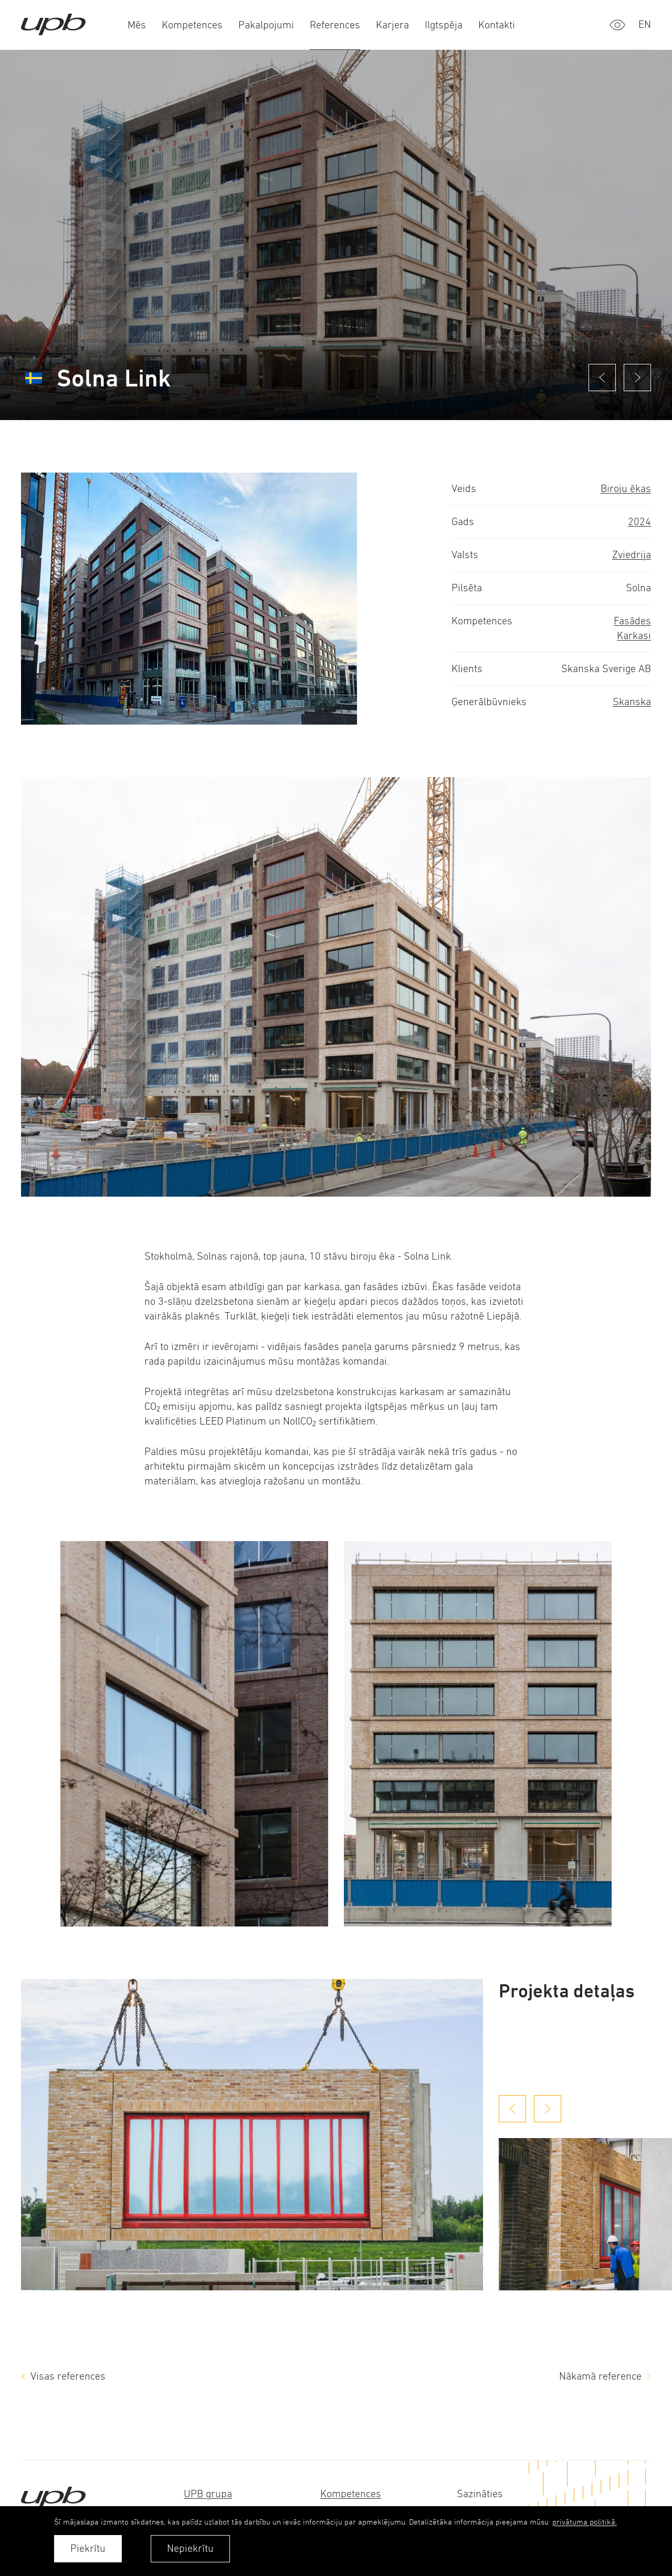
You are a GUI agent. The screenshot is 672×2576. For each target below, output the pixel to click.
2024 (639, 522)
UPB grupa (208, 2494)
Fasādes (632, 621)
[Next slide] (547, 2108)
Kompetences (350, 2494)
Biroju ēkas (626, 489)
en (644, 24)
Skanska (632, 702)
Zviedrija (631, 555)
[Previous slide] (512, 2108)
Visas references (68, 2376)
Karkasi (634, 636)
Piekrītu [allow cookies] (88, 2548)
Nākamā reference (600, 2376)
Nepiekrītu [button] (190, 2548)
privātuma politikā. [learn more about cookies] (584, 2521)
